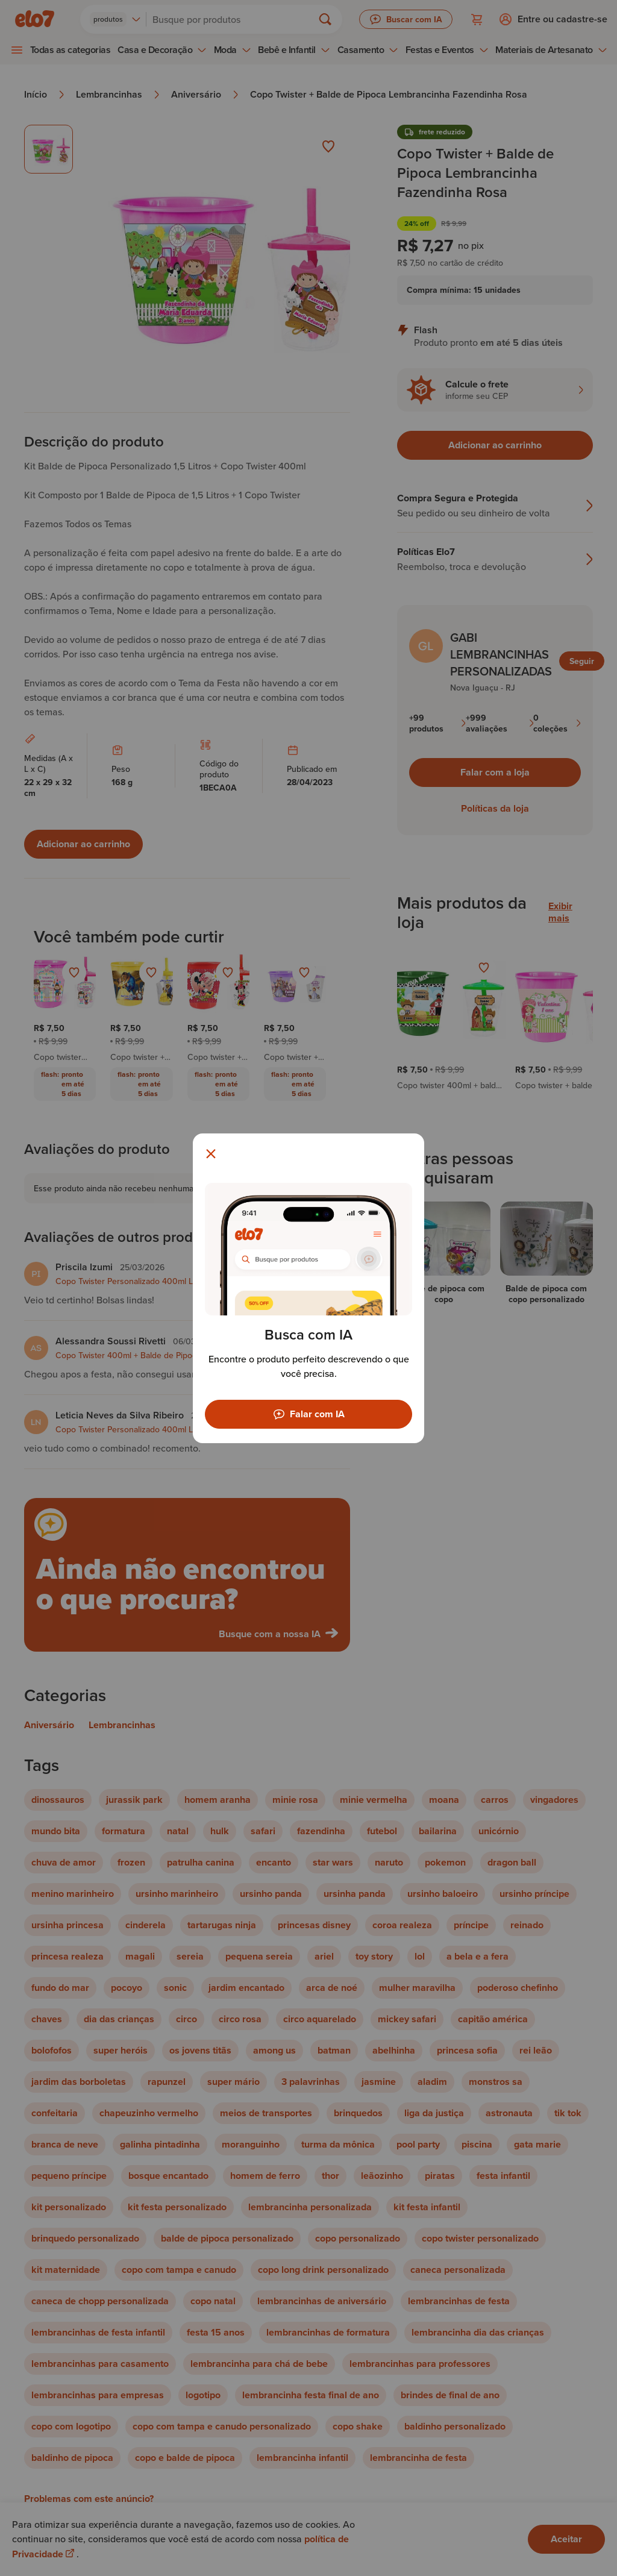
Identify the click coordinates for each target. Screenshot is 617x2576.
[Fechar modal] (211, 1154)
